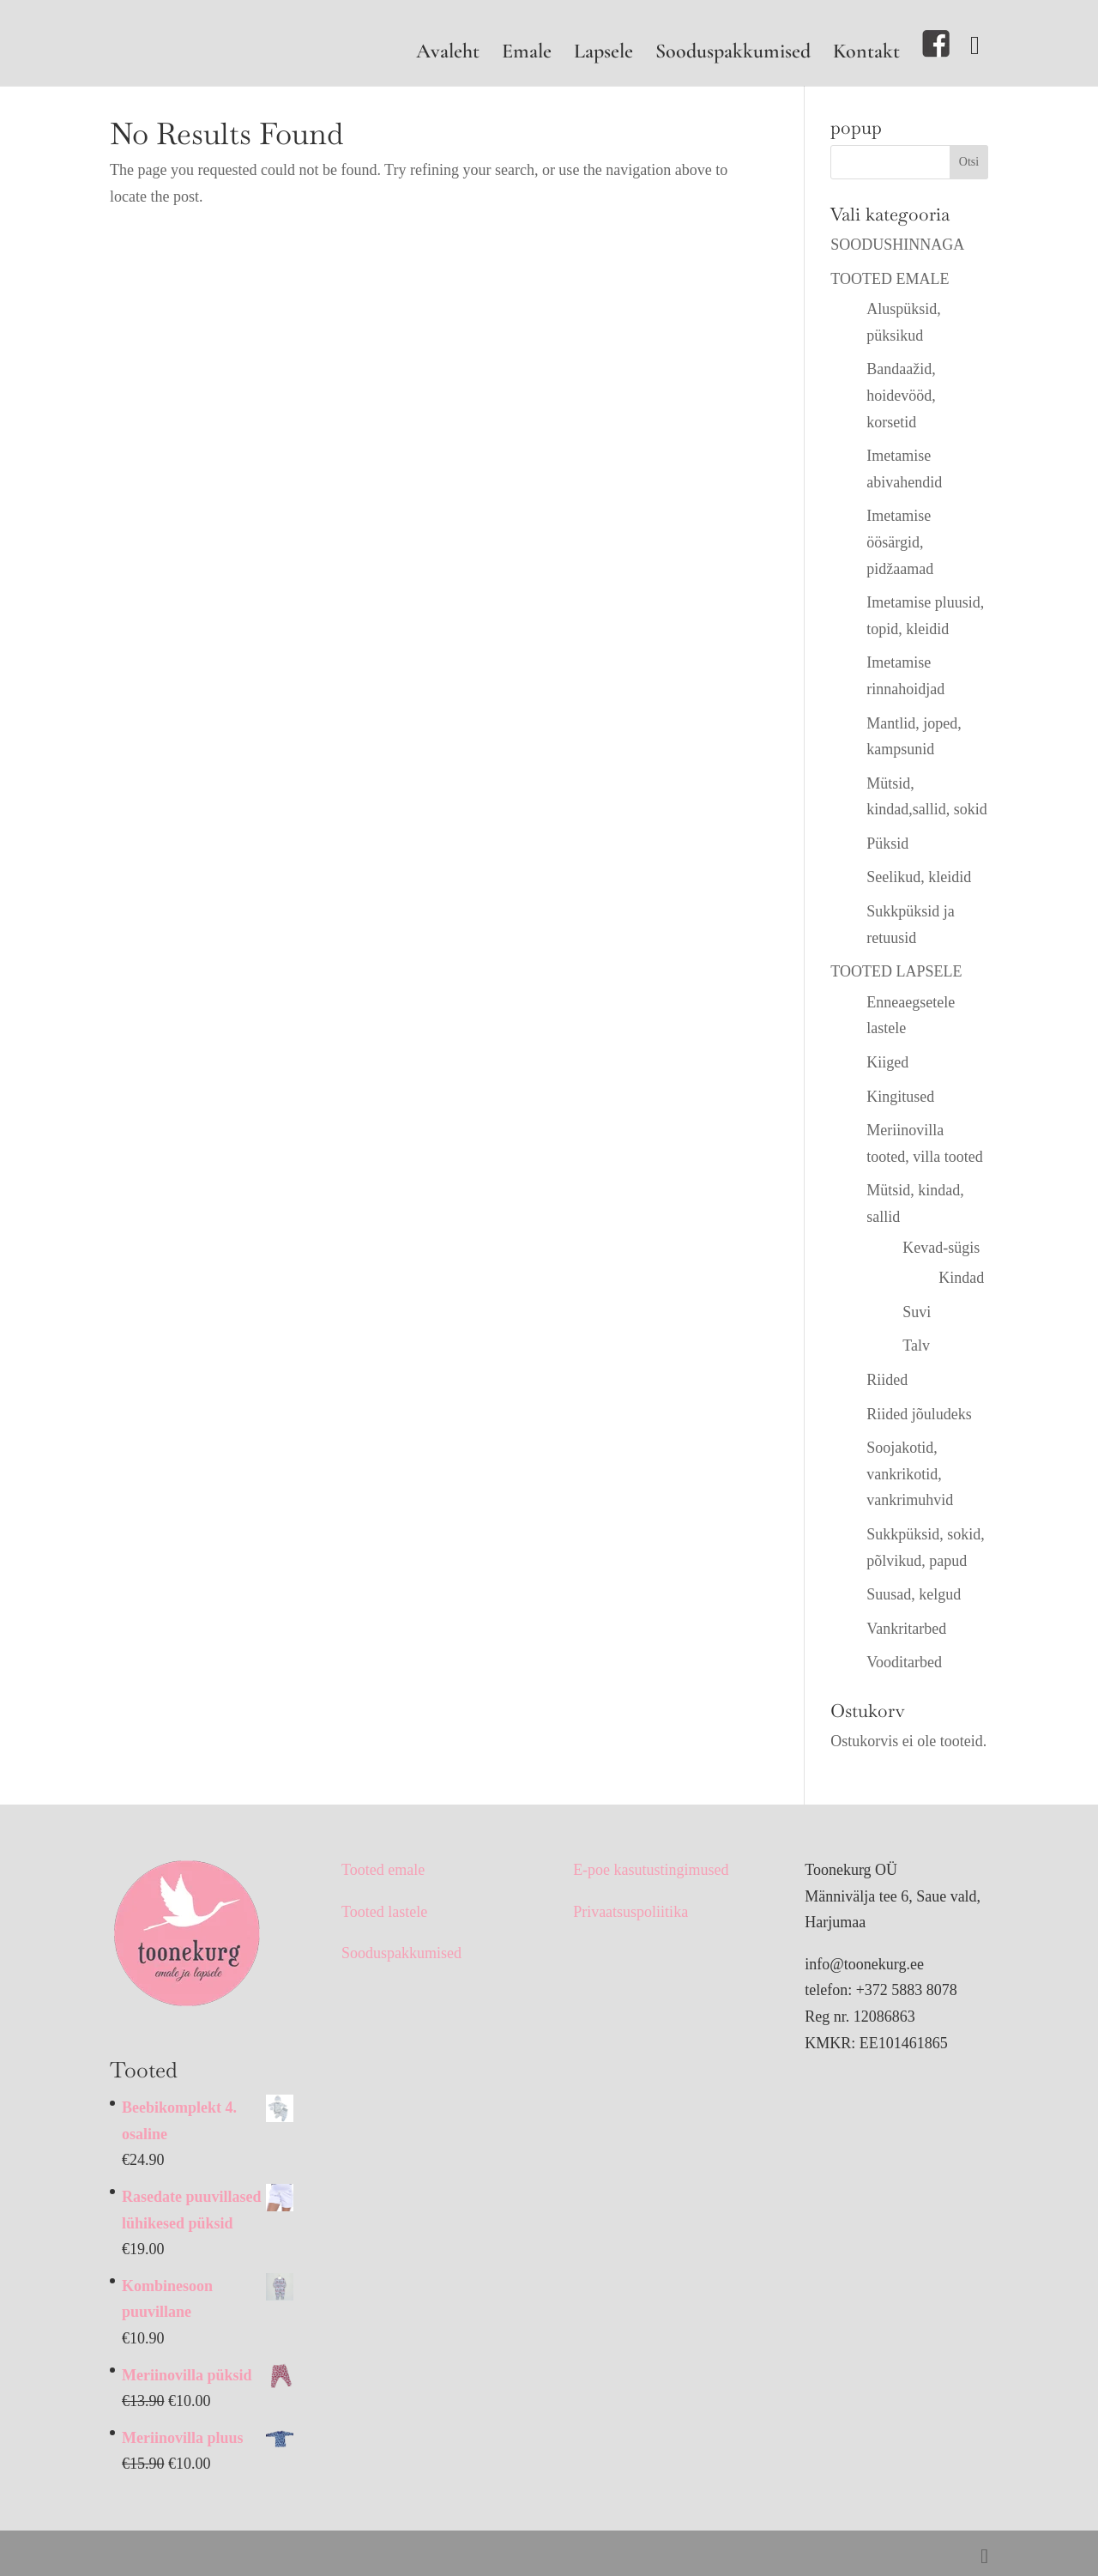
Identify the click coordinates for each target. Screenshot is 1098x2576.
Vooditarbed (904, 1662)
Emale (527, 54)
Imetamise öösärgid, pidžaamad (899, 542)
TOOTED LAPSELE (896, 971)
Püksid (887, 843)
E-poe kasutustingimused (650, 1869)
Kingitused (900, 1096)
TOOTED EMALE (889, 278)
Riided (887, 1379)
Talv (916, 1345)
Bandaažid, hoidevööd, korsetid (901, 395)
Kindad (961, 1277)
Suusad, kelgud (913, 1594)
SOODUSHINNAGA (897, 244)
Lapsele (603, 54)
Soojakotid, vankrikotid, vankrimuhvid (909, 1474)
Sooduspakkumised (733, 54)
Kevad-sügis (941, 1247)
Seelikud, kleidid (918, 877)
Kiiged (887, 1062)
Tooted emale (383, 1869)
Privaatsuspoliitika (630, 1911)
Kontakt (866, 54)
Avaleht (448, 54)
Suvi (916, 1312)
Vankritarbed (906, 1628)
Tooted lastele (384, 1911)
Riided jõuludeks (919, 1414)
